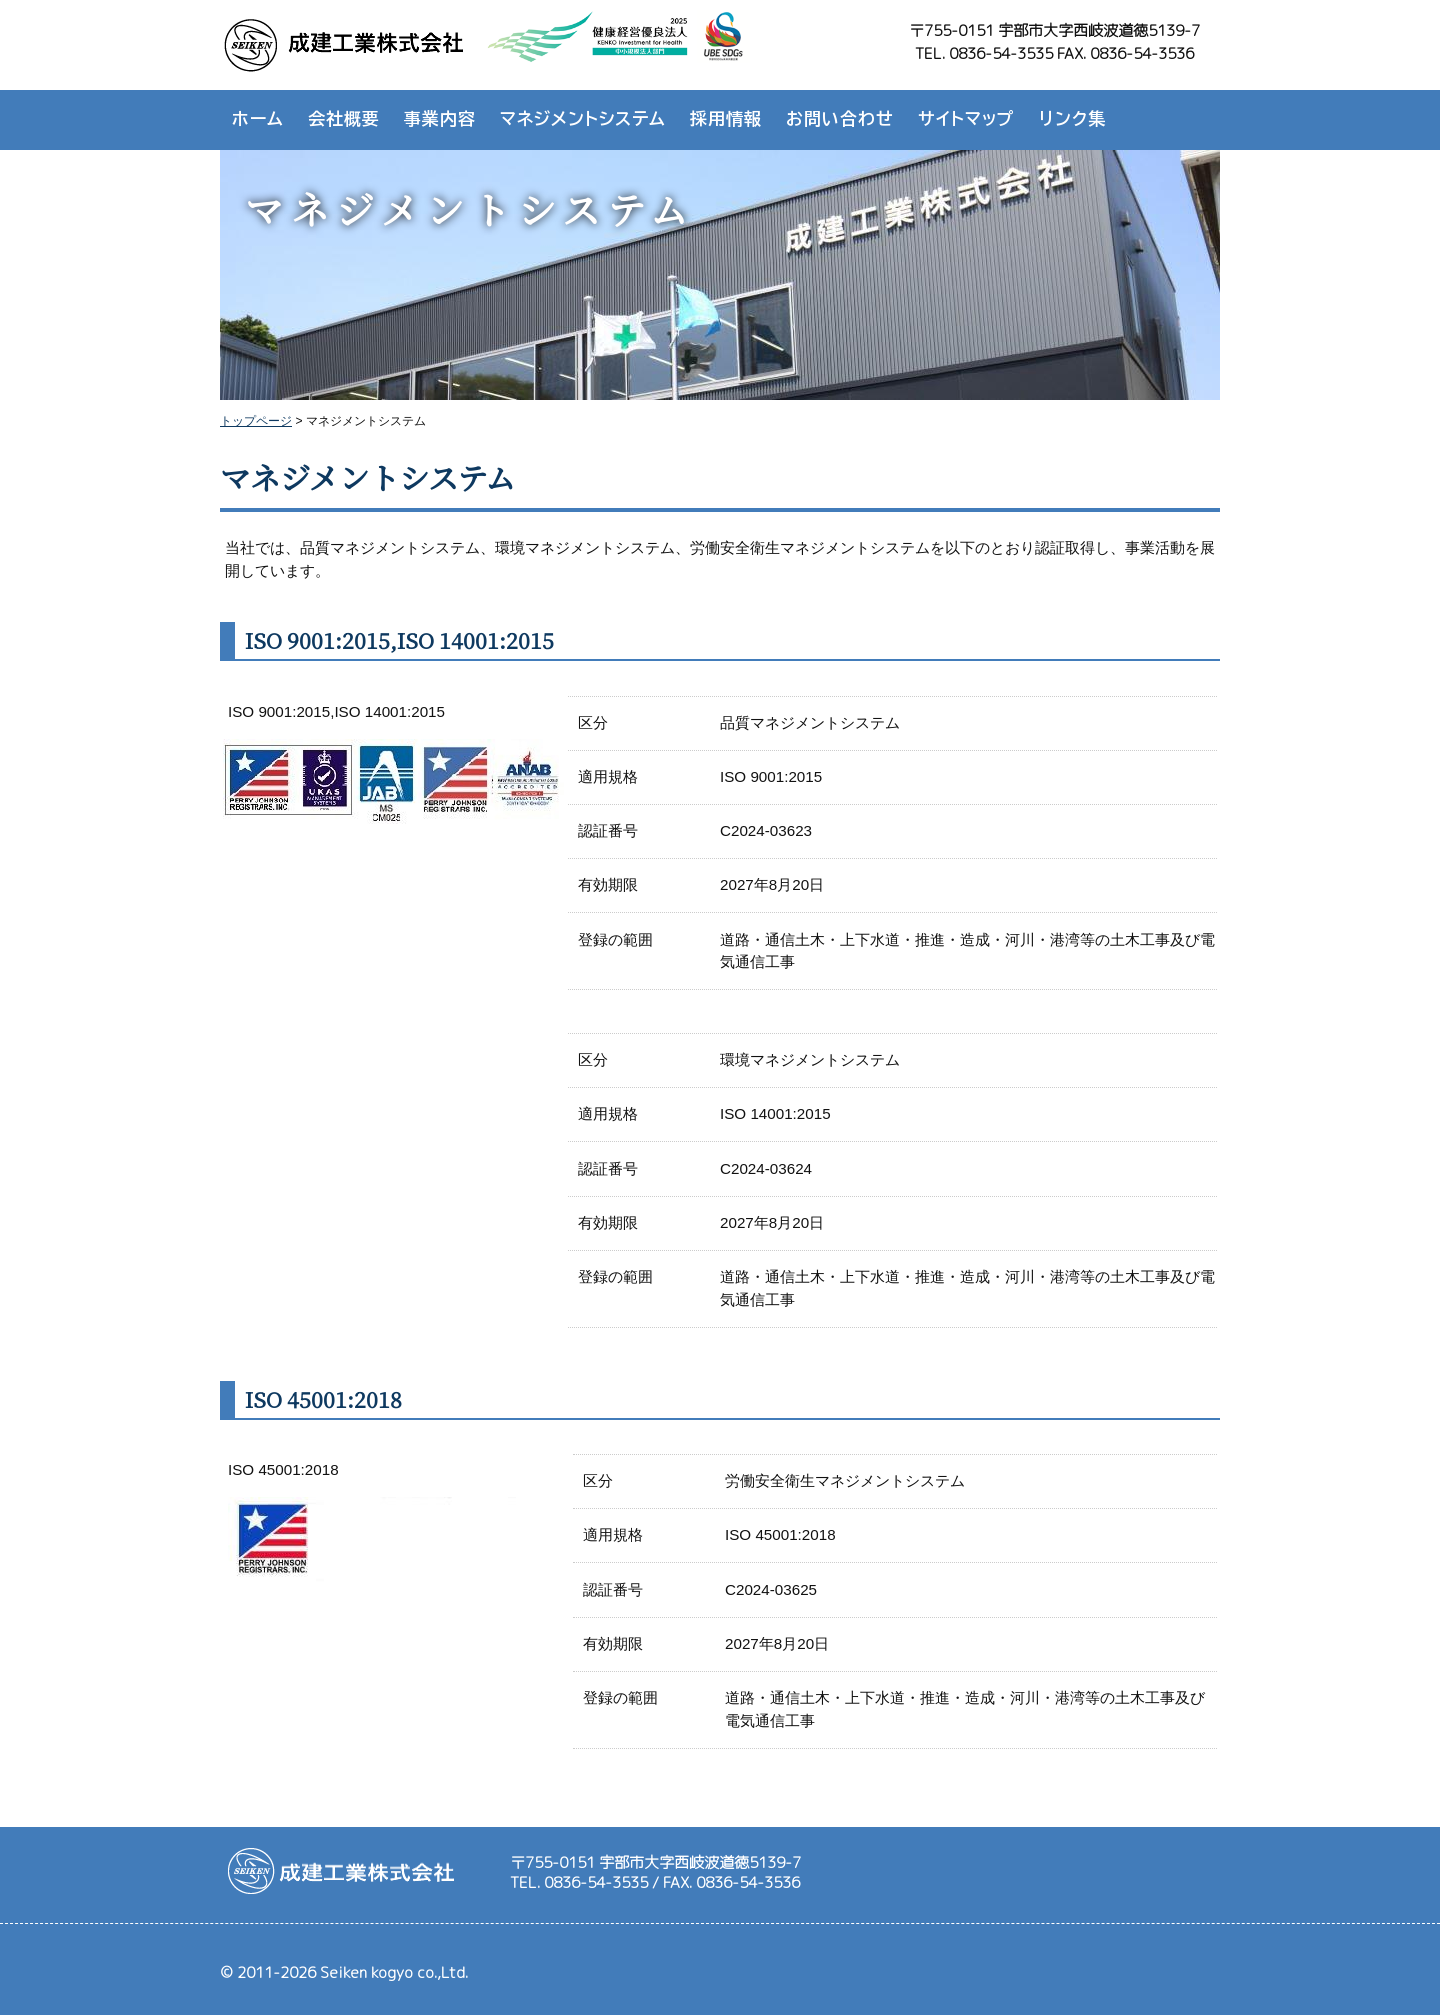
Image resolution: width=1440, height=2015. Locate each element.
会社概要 (344, 118)
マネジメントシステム (583, 118)
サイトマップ (966, 118)
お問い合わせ (840, 118)
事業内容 (440, 118)
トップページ (256, 421)
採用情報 (726, 118)
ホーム (258, 118)
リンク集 (1072, 118)
